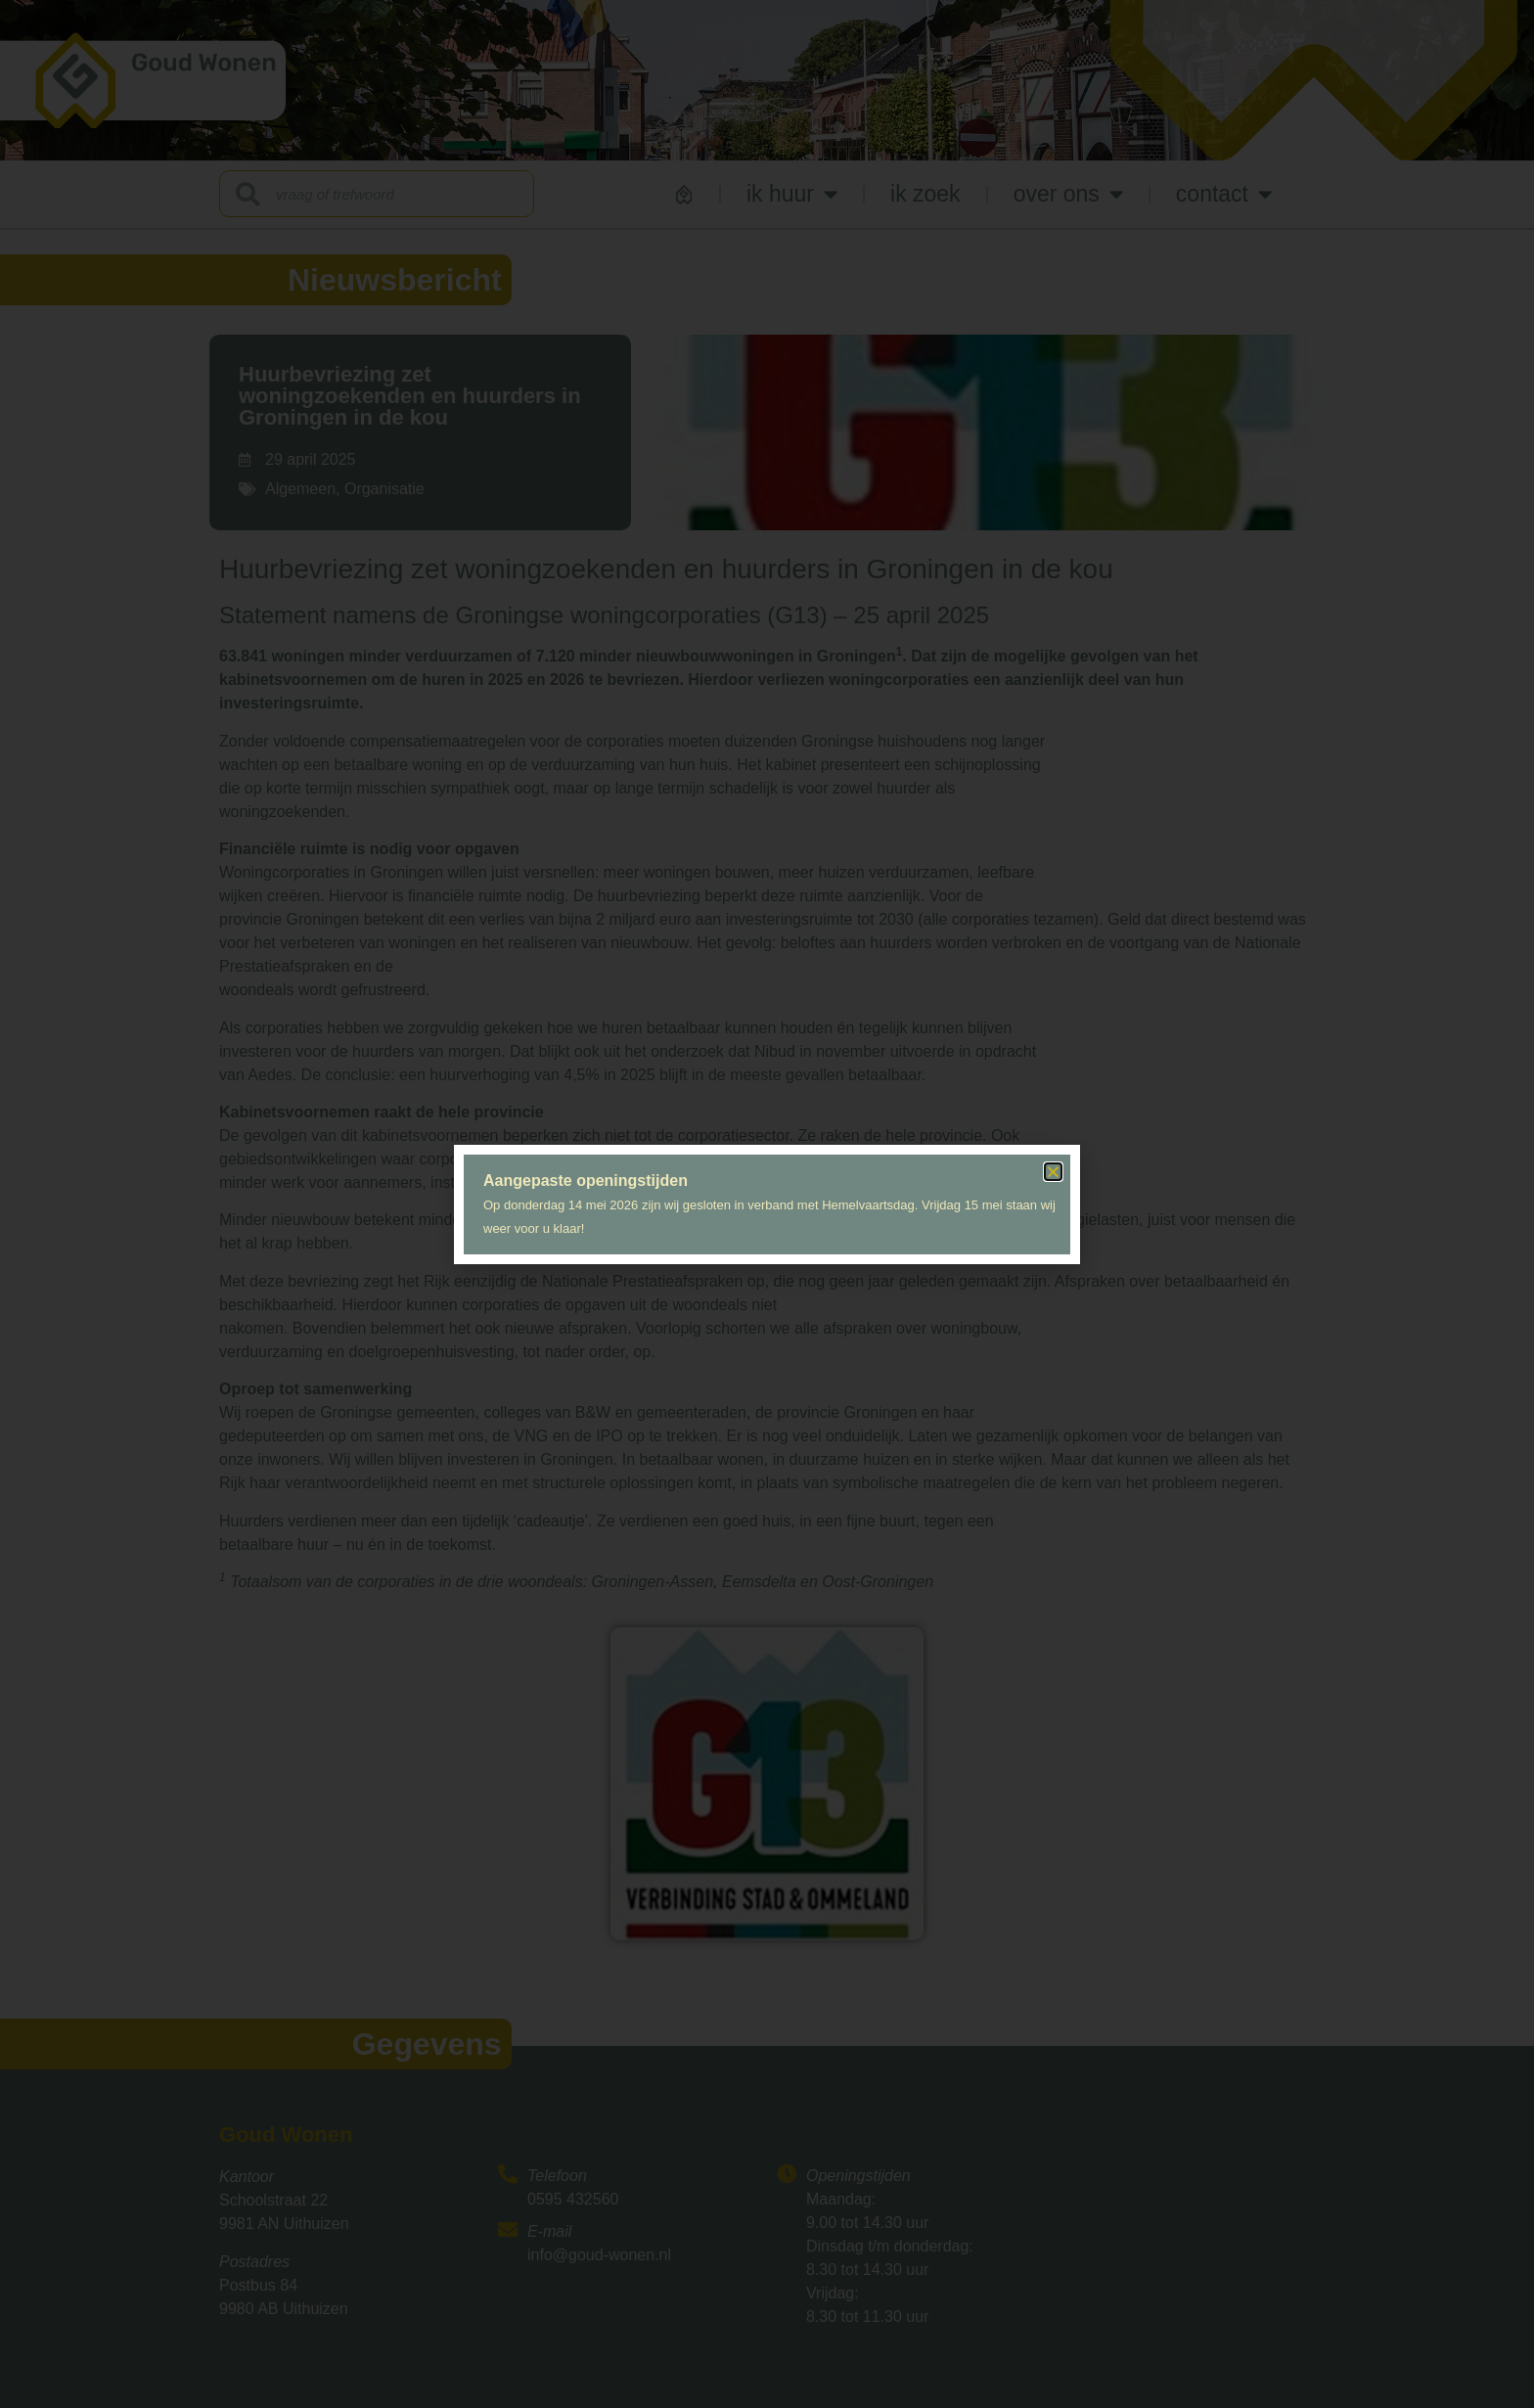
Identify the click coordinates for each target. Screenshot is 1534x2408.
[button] (1053, 1171)
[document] (767, 1204)
